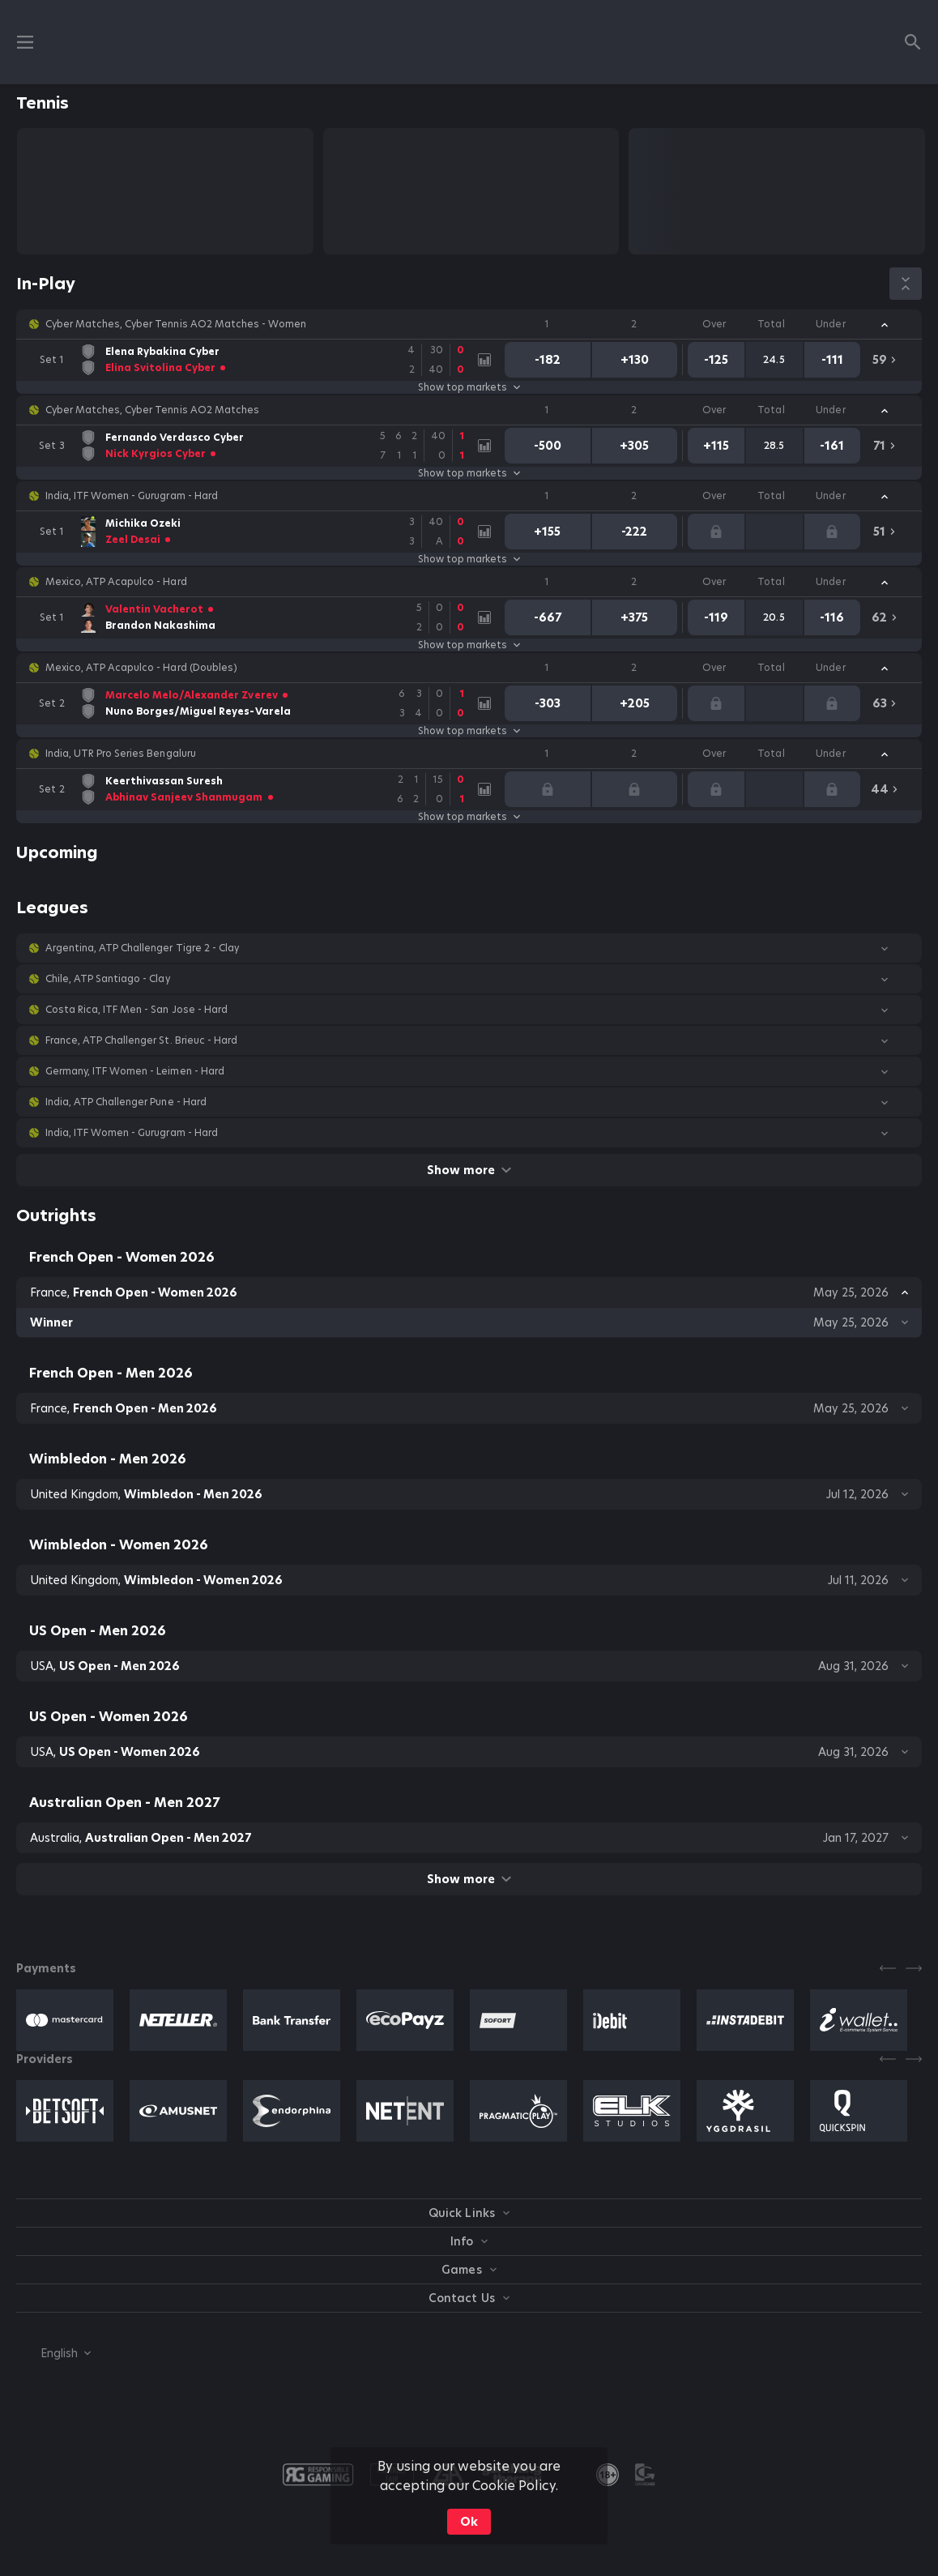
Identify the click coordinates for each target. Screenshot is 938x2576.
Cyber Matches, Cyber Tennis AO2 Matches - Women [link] (175, 324)
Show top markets (469, 387)
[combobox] (53, 2353)
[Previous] (888, 1968)
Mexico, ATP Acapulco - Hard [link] (116, 581)
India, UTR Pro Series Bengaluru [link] (120, 753)
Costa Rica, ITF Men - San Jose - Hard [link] (136, 1009)
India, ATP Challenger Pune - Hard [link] (126, 1102)
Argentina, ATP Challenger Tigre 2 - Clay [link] (142, 948)
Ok (469, 2522)
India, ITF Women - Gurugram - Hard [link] (131, 495)
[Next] (914, 1968)
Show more (468, 1170)
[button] (469, 324)
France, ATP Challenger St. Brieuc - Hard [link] (141, 1040)
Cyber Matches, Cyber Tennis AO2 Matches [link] (152, 410)
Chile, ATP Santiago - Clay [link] (107, 978)
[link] (253, 360)
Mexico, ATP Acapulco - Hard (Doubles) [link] (141, 667)
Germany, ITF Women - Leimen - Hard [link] (134, 1071)
